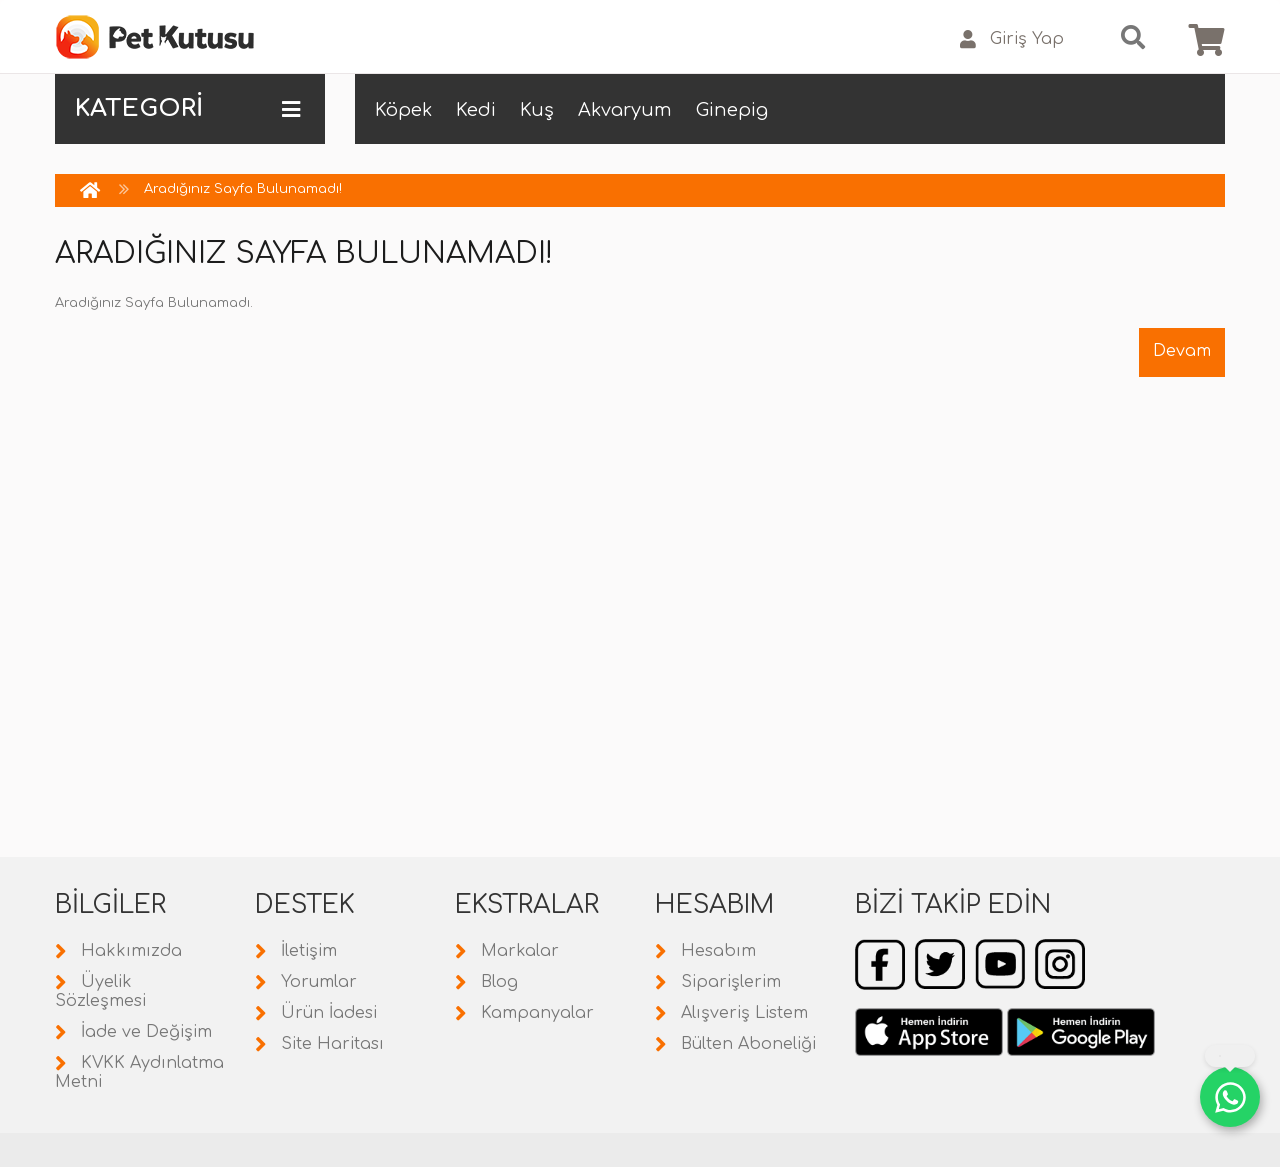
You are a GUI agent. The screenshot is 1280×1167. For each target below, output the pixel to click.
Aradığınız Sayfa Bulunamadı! (243, 189)
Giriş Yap (1012, 39)
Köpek (403, 110)
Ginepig (732, 110)
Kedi (476, 110)
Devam (1182, 351)
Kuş (537, 110)
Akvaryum (625, 110)
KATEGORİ (187, 109)
